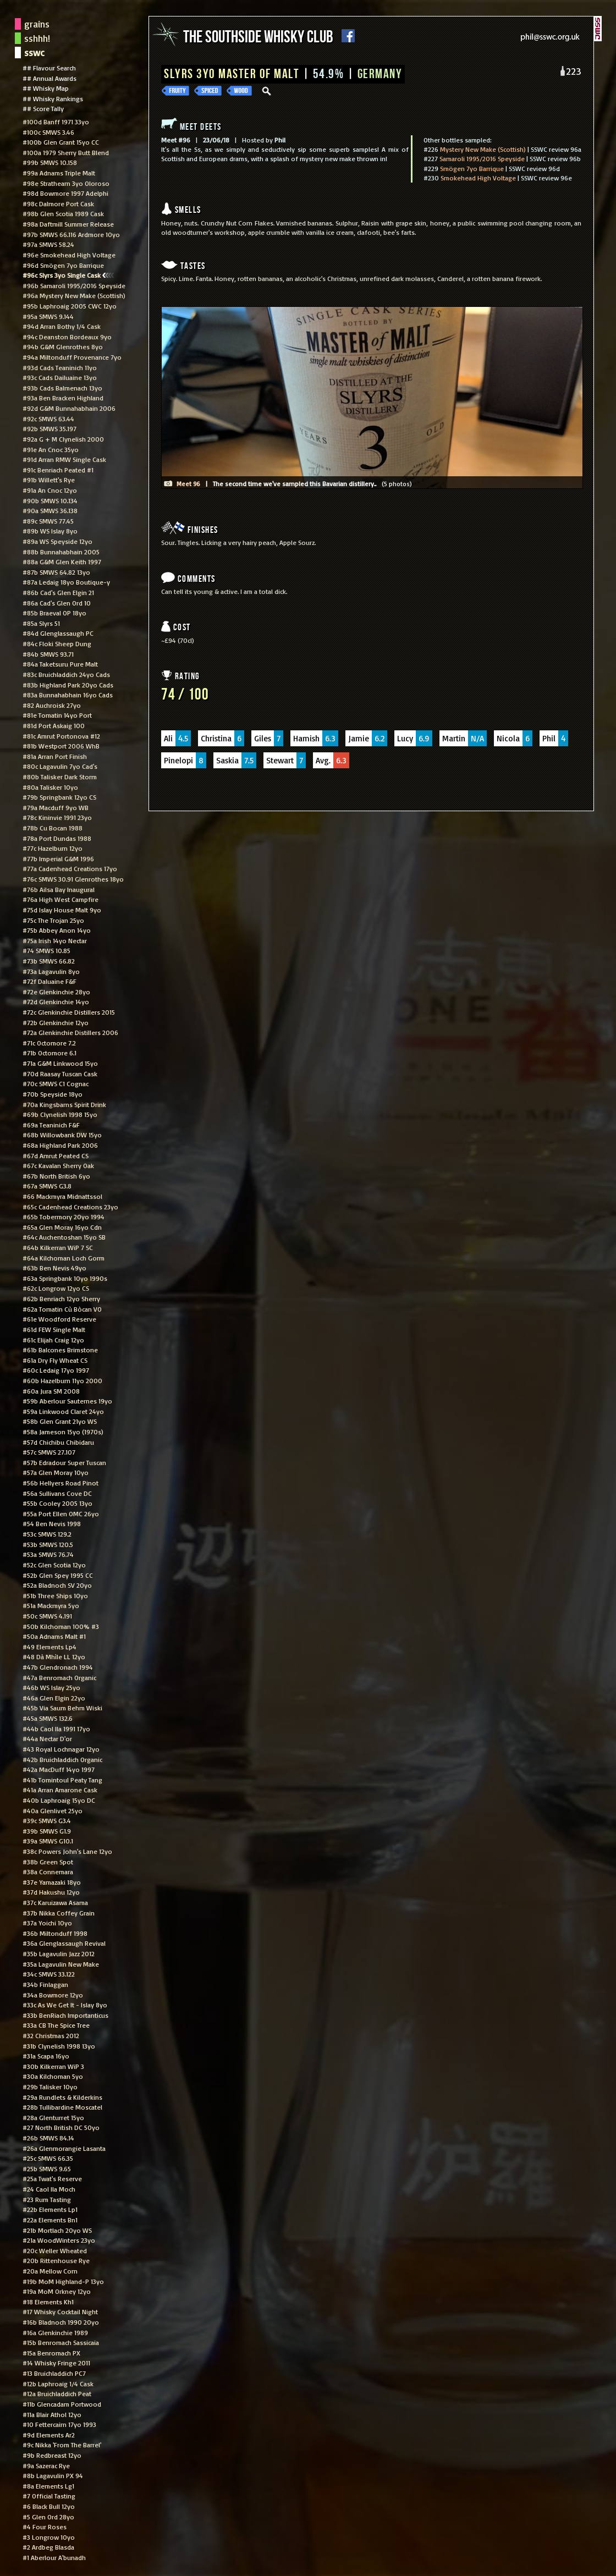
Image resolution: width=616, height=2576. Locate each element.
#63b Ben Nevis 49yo (54, 1267)
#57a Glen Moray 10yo (56, 1472)
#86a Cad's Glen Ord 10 (57, 602)
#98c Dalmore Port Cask (58, 203)
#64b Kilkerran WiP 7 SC (58, 1247)
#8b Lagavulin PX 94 (53, 2475)
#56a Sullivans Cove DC (57, 1493)
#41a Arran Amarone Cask (60, 1789)
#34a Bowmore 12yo (53, 1994)
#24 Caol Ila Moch (49, 2188)
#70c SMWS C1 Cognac (56, 1083)
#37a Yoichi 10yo (47, 1922)
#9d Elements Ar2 (49, 2434)
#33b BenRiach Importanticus (65, 2015)
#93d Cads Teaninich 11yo (60, 367)
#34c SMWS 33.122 (49, 1973)
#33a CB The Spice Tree (56, 2025)
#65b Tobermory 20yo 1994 (64, 1216)
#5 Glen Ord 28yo (48, 2516)
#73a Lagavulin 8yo (51, 971)
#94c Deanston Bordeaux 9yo (67, 336)
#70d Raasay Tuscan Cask (60, 1073)
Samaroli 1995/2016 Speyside (482, 158)
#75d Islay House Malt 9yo (62, 909)
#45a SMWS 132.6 (48, 1718)
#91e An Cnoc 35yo (51, 449)
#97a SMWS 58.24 (48, 244)
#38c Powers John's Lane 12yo (67, 1851)
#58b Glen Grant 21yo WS (60, 1421)
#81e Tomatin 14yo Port (57, 715)
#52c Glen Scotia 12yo (54, 1564)
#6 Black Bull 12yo (49, 2506)
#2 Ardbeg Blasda (48, 2546)
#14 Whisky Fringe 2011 (56, 2362)
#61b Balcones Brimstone (60, 1349)
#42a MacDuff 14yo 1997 (59, 1769)
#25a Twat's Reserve (52, 2178)
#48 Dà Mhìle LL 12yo (54, 1656)
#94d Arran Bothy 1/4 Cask (62, 326)
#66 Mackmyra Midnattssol (62, 1196)
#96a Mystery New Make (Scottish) (74, 295)
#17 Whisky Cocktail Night (60, 2311)
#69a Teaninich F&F (51, 1124)
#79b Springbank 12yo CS (59, 796)
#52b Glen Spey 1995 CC (58, 1575)
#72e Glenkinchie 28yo (56, 991)
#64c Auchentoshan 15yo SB (64, 1236)
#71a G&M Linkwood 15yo (60, 1063)
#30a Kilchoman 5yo (53, 2076)
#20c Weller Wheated (55, 2250)
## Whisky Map (46, 88)
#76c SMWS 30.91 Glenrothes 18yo (73, 878)
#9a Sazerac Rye (46, 2465)
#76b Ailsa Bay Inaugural (59, 889)
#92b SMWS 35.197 (49, 428)
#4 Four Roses (45, 2526)
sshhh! (37, 38)
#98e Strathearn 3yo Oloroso (66, 183)
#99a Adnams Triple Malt (59, 172)
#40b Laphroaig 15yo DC (59, 1800)
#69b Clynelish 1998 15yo (60, 1114)
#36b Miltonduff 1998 (55, 1933)
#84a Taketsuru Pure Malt (60, 663)
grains (37, 24)
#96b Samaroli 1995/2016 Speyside (74, 285)
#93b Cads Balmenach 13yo (62, 387)
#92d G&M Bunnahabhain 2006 (69, 408)
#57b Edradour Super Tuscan (64, 1462)
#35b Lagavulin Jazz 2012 (59, 1953)
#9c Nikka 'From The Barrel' (62, 2444)
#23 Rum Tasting (47, 2199)
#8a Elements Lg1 (48, 2485)
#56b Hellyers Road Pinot (60, 1482)
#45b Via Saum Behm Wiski (62, 1707)
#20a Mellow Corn (50, 2270)
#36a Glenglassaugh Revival (64, 1943)
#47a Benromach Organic (59, 1677)
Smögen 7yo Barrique (472, 168)
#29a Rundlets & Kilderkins (62, 2097)
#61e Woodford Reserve (59, 1318)
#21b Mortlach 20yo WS (57, 2230)
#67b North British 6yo (56, 1175)
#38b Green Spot (48, 1861)
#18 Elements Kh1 (48, 2301)
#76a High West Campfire (60, 899)
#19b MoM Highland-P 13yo (63, 2281)
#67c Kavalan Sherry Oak (58, 1165)
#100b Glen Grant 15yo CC (61, 141)
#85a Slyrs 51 (41, 623)
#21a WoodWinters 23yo (59, 2240)
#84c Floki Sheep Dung (57, 643)
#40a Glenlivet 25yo (52, 1810)
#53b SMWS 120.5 (48, 1544)
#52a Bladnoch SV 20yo (57, 1585)
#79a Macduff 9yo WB (56, 807)
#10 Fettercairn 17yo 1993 (59, 2424)
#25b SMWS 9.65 (47, 2168)
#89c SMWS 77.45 (48, 520)
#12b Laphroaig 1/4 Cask (58, 2383)
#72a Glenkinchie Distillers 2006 (70, 1032)
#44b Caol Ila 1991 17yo (56, 1728)
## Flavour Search (49, 67)
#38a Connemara (48, 1871)
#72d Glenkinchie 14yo (56, 1001)
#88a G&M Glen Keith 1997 (62, 561)
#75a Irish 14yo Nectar (55, 940)
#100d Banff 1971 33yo (56, 121)
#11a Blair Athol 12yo (52, 2414)
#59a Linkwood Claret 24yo (63, 1411)
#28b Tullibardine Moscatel (62, 2106)
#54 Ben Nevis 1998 (52, 1523)
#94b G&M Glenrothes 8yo (63, 346)
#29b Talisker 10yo (50, 2086)
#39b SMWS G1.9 (47, 1830)
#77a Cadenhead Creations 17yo (70, 868)
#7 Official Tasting (49, 2495)
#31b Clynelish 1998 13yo (59, 2045)
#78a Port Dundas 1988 (57, 838)
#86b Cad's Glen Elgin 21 (58, 592)
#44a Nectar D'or (47, 1738)
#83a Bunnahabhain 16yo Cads (68, 694)
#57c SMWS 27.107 (49, 1451)
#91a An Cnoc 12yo (50, 490)
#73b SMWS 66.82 (49, 960)
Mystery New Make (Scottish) (483, 149)
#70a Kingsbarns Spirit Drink (64, 1104)
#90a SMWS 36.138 (50, 510)
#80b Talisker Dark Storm (60, 776)
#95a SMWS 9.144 (48, 316)
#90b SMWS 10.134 (50, 500)
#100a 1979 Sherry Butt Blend (66, 152)
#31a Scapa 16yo (46, 2055)
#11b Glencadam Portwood (62, 2403)
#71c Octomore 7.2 (49, 1042)
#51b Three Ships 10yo (55, 1595)
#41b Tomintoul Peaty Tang (62, 1779)
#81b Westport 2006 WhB (61, 745)
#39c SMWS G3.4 (47, 1820)
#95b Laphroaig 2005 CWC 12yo (70, 305)
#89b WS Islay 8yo (50, 530)
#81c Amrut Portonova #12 (61, 735)
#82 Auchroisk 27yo (52, 705)
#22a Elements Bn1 (50, 2219)
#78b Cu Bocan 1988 (52, 827)
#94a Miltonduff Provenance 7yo (72, 357)
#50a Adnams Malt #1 (54, 1636)
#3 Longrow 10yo (49, 2537)
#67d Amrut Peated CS (56, 1155)
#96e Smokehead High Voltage (69, 254)
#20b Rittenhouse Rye (56, 2260)
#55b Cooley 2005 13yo (57, 1503)
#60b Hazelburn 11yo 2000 (62, 1380)
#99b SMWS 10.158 (50, 162)
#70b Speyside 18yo (52, 1093)
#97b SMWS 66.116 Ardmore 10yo (71, 234)
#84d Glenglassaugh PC (58, 633)
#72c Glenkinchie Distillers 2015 (69, 1012)
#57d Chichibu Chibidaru (58, 1442)
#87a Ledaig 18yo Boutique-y (66, 581)
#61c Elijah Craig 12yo (53, 1339)
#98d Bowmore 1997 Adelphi (65, 193)
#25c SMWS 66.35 (48, 2158)
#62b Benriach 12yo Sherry (61, 1298)
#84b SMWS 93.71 (48, 653)
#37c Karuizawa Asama (55, 1902)
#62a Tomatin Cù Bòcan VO (62, 1308)
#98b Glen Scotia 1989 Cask (63, 213)
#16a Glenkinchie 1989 (55, 2332)
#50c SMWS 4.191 (47, 1615)
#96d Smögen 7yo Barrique (63, 265)
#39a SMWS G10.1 (48, 1840)
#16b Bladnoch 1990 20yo (61, 2322)
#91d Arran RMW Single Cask (64, 459)
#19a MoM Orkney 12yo (57, 2291)
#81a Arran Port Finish (55, 756)
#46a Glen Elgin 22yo (54, 1697)
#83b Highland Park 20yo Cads (68, 684)
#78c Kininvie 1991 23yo (57, 817)
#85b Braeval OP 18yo (54, 612)
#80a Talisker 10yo (50, 787)
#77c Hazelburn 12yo (52, 848)
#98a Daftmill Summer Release (68, 223)
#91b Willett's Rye (49, 479)
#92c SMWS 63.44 (48, 418)
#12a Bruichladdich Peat (57, 2393)
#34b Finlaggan (45, 1984)
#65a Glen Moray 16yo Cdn (62, 1227)
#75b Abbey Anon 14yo (57, 930)
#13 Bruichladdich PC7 (54, 2373)
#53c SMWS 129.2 (47, 1533)
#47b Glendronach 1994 (58, 1667)
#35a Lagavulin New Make (61, 1963)
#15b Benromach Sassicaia (61, 2342)
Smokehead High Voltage (478, 177)
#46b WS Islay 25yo (51, 1687)
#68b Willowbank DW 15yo (62, 1134)
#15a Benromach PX (51, 2352)
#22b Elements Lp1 (50, 2209)
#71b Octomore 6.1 (49, 1052)
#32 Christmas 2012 (51, 2035)
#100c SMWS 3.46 (48, 132)
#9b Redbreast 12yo (52, 2455)
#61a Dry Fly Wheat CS (55, 1360)
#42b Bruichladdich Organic (62, 1759)
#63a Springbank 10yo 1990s (65, 1278)
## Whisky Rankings (53, 98)
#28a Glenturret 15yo (53, 2117)
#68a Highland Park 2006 (60, 1145)
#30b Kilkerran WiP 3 (53, 2066)
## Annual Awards (49, 78)
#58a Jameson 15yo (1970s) (63, 1431)
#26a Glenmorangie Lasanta (64, 2148)
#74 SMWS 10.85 (46, 950)
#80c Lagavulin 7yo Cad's (60, 766)
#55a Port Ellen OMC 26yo (61, 1513)
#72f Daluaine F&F (49, 981)
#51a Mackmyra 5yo (51, 1605)
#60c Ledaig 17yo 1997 (56, 1370)
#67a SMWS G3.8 (47, 1185)
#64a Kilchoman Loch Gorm (64, 1257)
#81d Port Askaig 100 (54, 725)
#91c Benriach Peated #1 (58, 469)
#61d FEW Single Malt (54, 1329)
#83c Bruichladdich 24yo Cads (66, 674)
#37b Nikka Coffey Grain (59, 1912)
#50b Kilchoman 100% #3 (61, 1626)
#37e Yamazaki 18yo (52, 1882)
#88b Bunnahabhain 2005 (61, 551)
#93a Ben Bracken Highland (63, 397)
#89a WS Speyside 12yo (57, 541)
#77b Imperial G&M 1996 (58, 858)
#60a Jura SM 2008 (51, 1390)
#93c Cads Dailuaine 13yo (60, 377)
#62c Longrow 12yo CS (56, 1288)
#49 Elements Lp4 (49, 1646)
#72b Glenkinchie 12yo (56, 1022)
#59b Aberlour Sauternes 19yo (67, 1400)
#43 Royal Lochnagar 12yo (61, 1748)
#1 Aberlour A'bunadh (54, 2557)
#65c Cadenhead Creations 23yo (70, 1206)
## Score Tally (43, 108)
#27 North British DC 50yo (61, 2127)
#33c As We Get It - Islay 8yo (65, 2004)
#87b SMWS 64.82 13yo (56, 572)
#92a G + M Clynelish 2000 (63, 438)
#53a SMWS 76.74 (48, 1554)
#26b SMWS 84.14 (48, 2137)
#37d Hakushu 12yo (51, 1891)
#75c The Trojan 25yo (53, 920)
